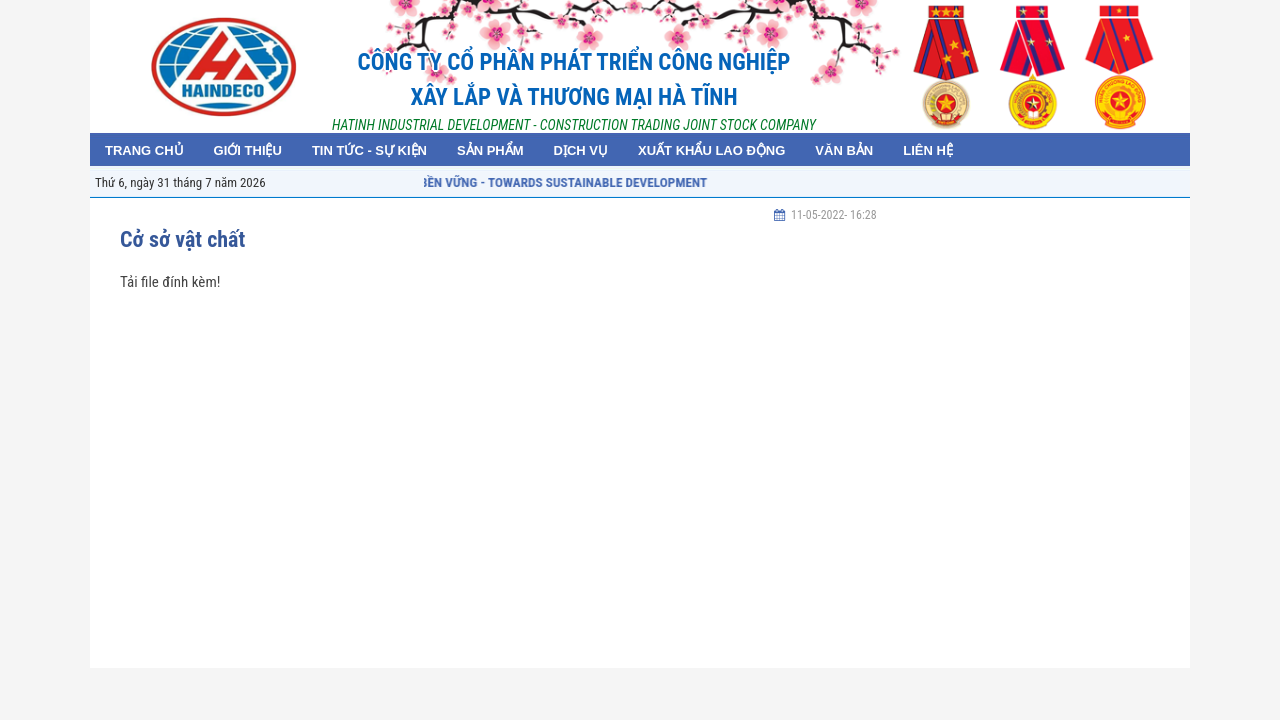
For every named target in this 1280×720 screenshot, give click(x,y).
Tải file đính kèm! (170, 282)
